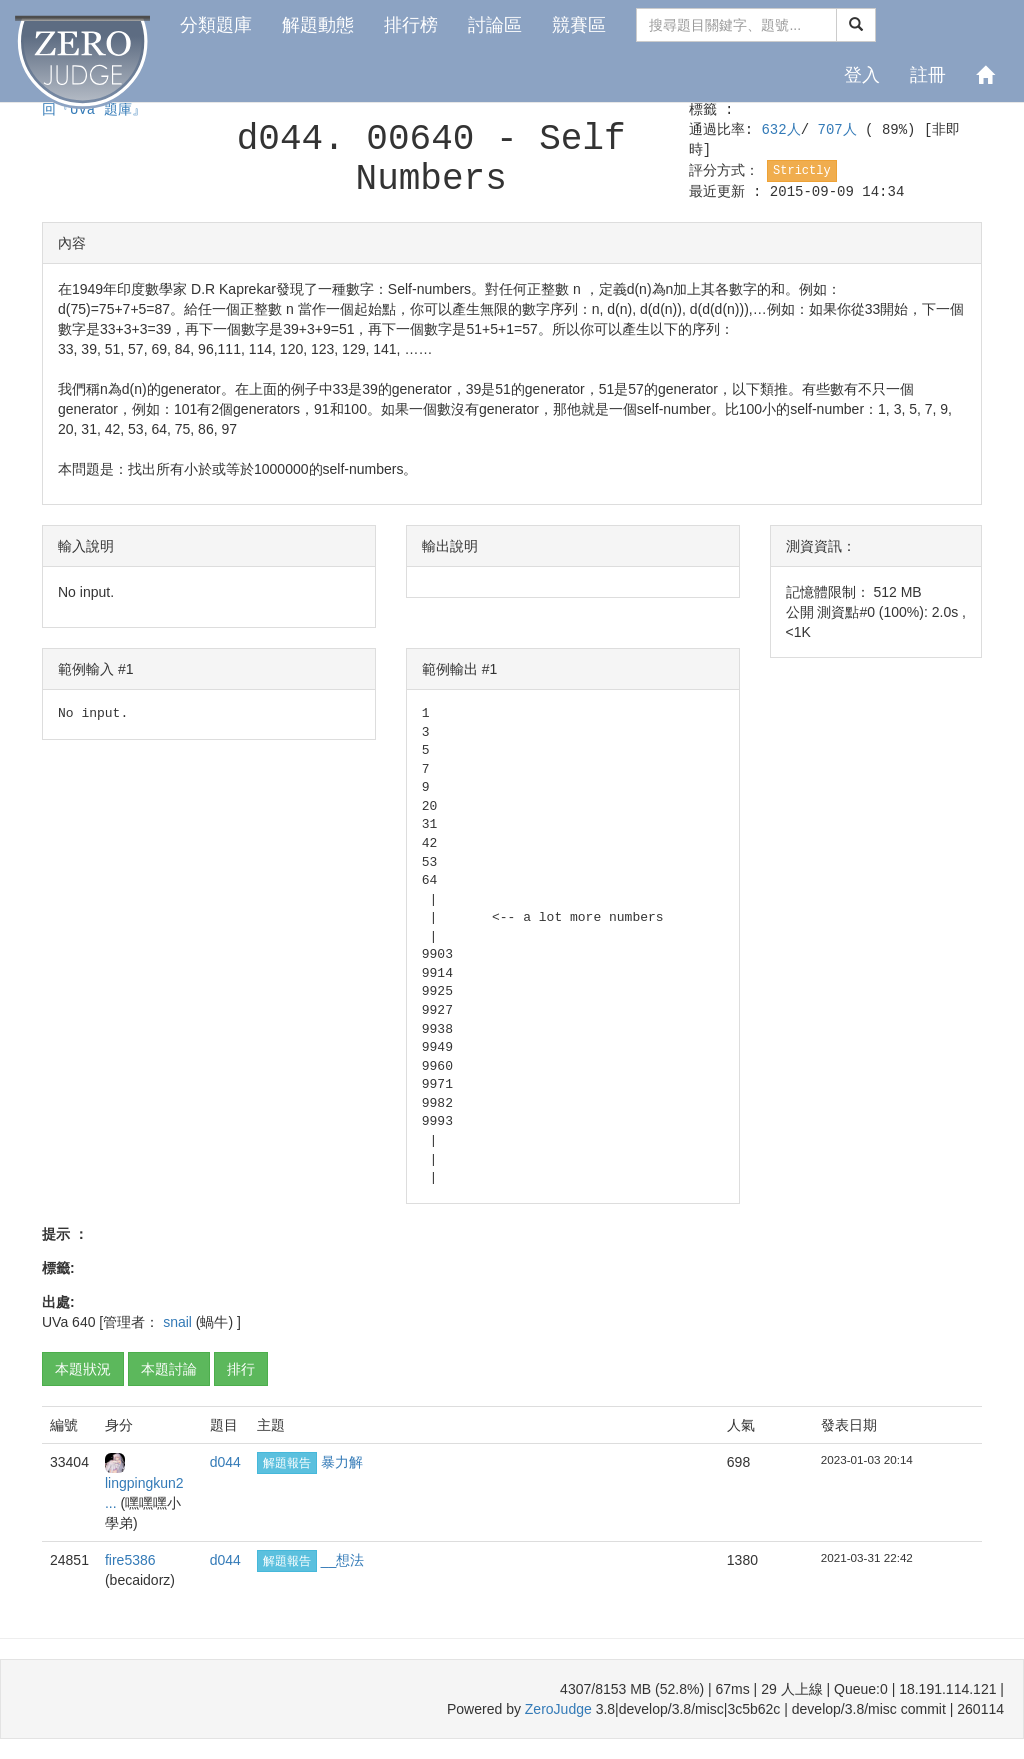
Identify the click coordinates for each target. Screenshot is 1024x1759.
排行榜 (411, 25)
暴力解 (342, 1462)
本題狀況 (83, 1369)
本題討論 (169, 1369)
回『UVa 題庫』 (94, 110)
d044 (225, 1462)
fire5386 (130, 1560)
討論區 (495, 25)
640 (83, 1322)
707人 (842, 130)
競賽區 (579, 25)
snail (179, 1322)
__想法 (343, 1560)
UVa (55, 1322)
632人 (780, 130)
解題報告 (287, 1463)
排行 (241, 1369)
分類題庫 (216, 25)
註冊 (928, 75)
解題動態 (318, 25)
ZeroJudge (558, 1709)
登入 (862, 75)
